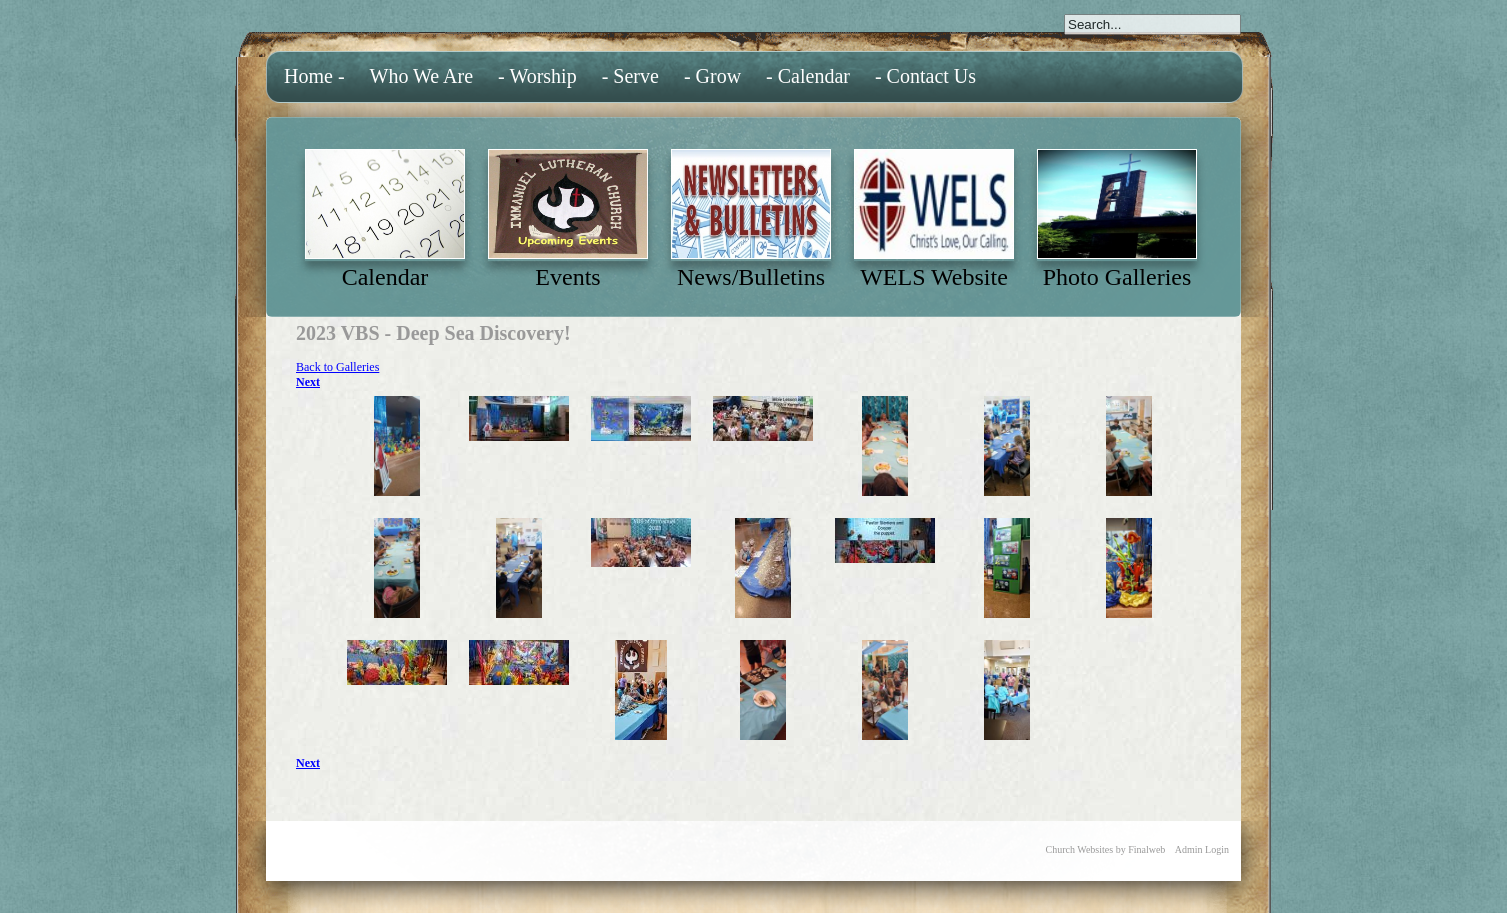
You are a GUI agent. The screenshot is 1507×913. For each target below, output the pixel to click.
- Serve (630, 76)
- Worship (537, 76)
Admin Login (1202, 849)
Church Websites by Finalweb (1106, 849)
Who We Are (422, 76)
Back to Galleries (337, 367)
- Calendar (808, 76)
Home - (314, 76)
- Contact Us (925, 76)
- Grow (712, 76)
